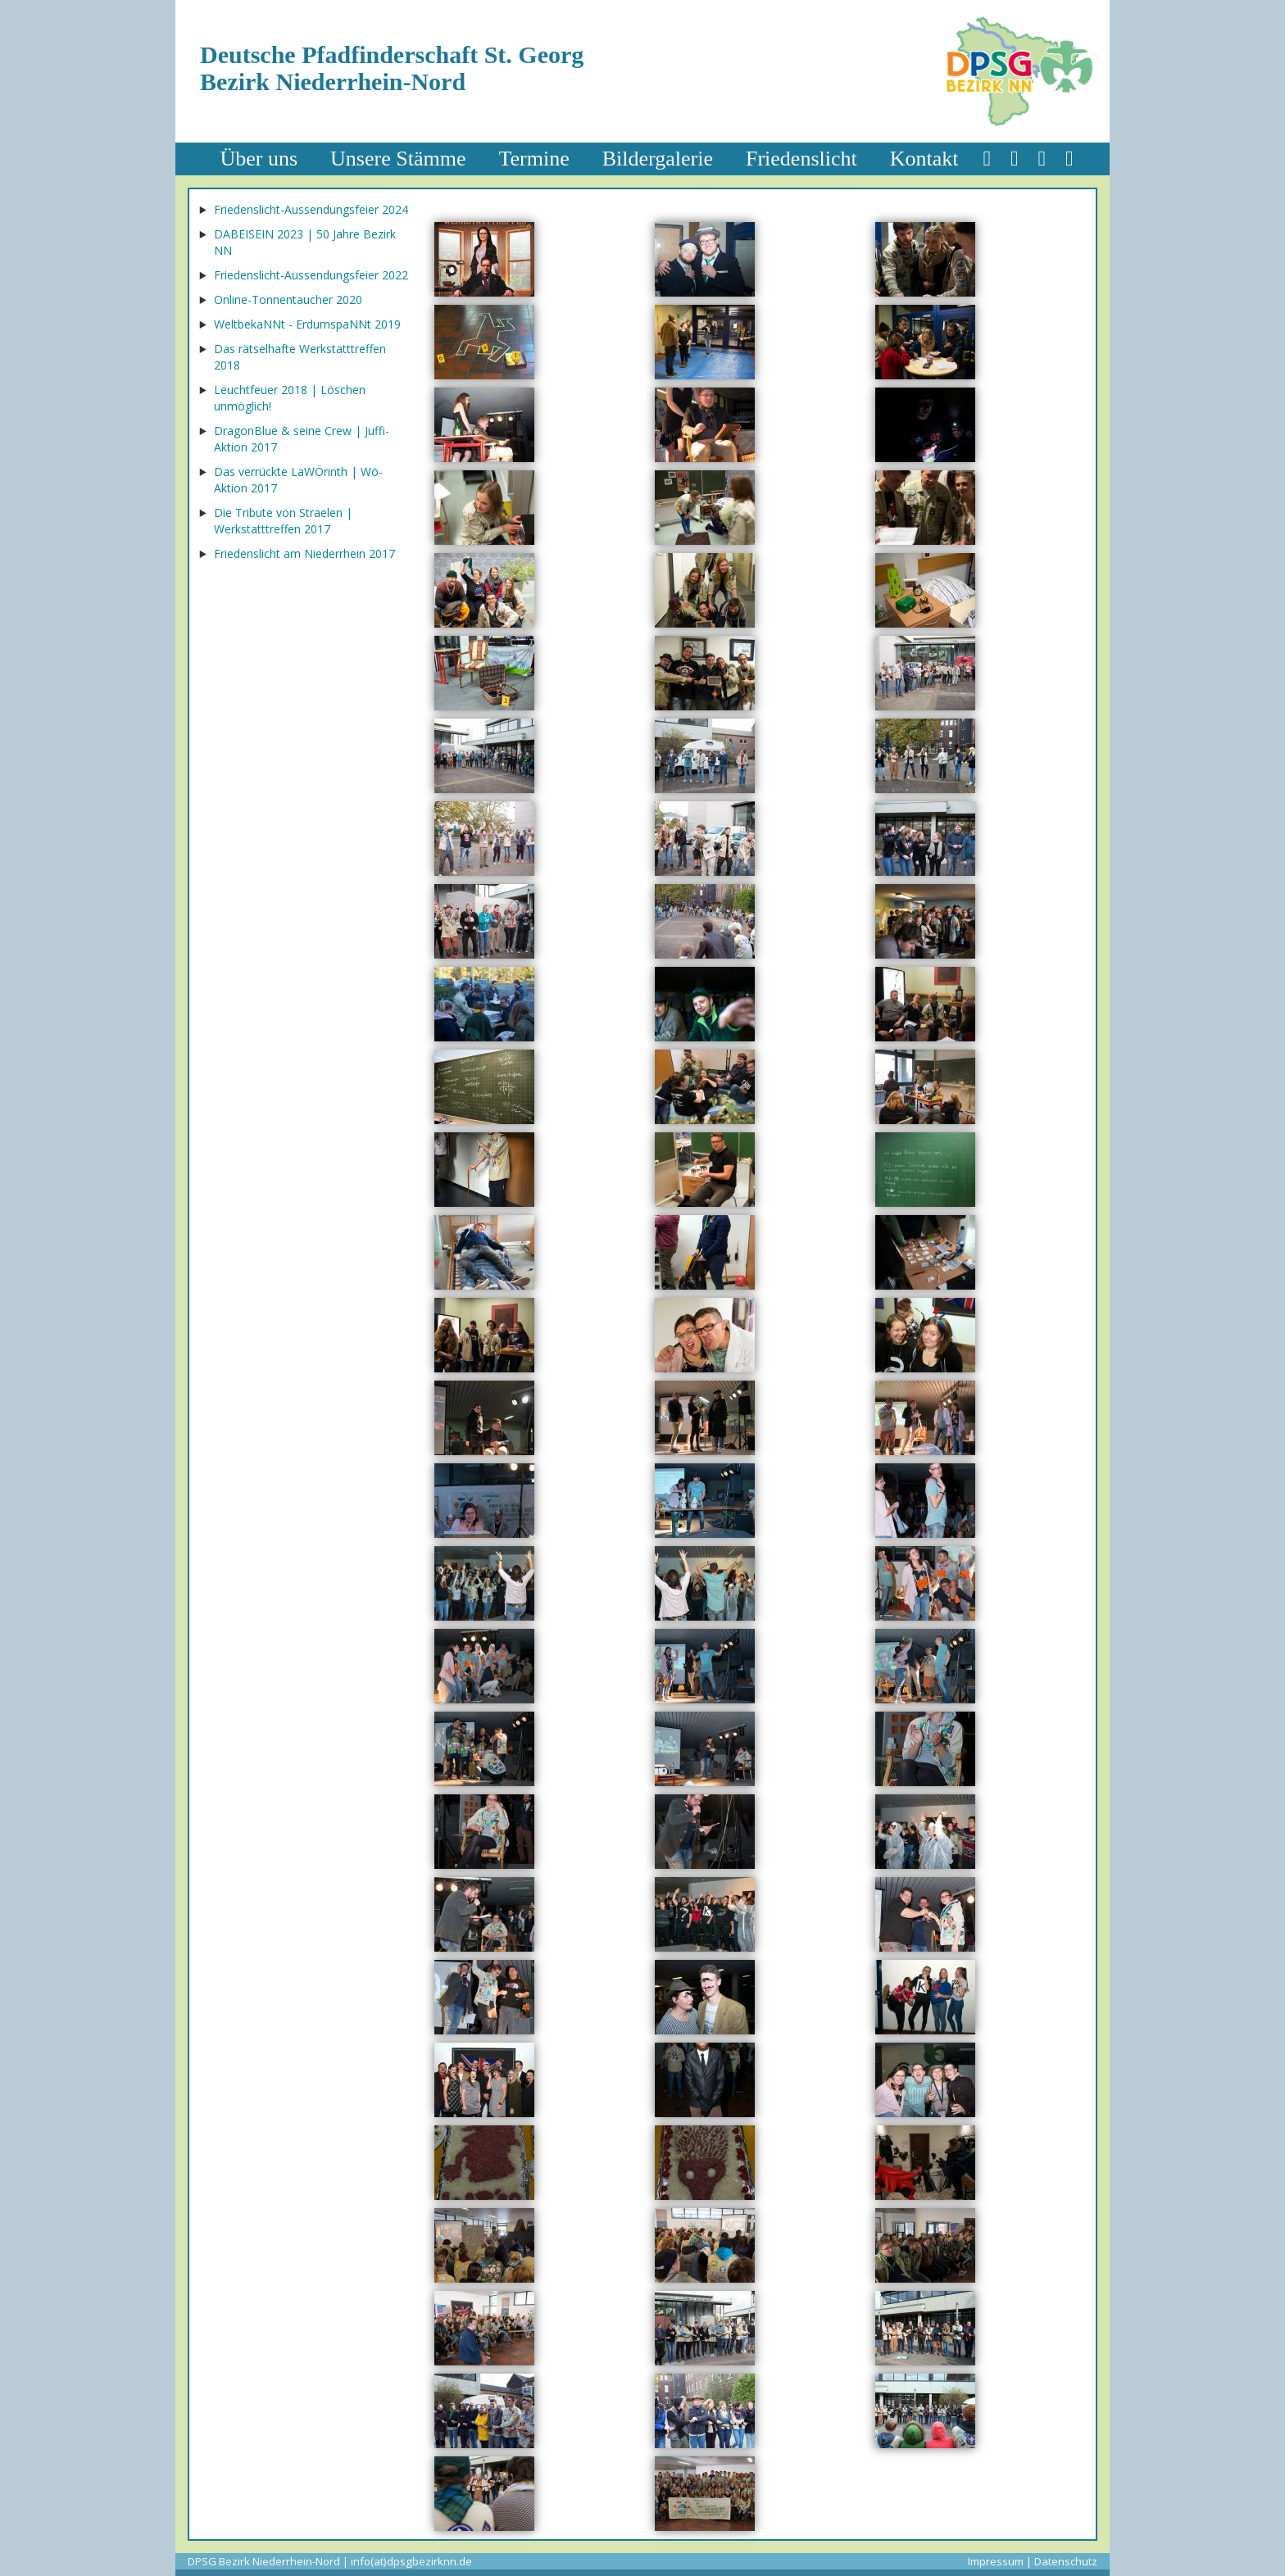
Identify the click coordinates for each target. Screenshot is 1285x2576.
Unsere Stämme (397, 158)
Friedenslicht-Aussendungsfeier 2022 (311, 275)
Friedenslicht (801, 158)
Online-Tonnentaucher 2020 (288, 299)
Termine (533, 158)
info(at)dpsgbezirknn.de (411, 2561)
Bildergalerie (657, 158)
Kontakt (924, 158)
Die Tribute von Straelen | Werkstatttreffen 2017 (283, 521)
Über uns (259, 158)
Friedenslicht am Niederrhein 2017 (304, 553)
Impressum (996, 2561)
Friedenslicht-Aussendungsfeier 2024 (311, 209)
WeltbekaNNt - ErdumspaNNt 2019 (307, 324)
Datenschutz (1065, 2561)
